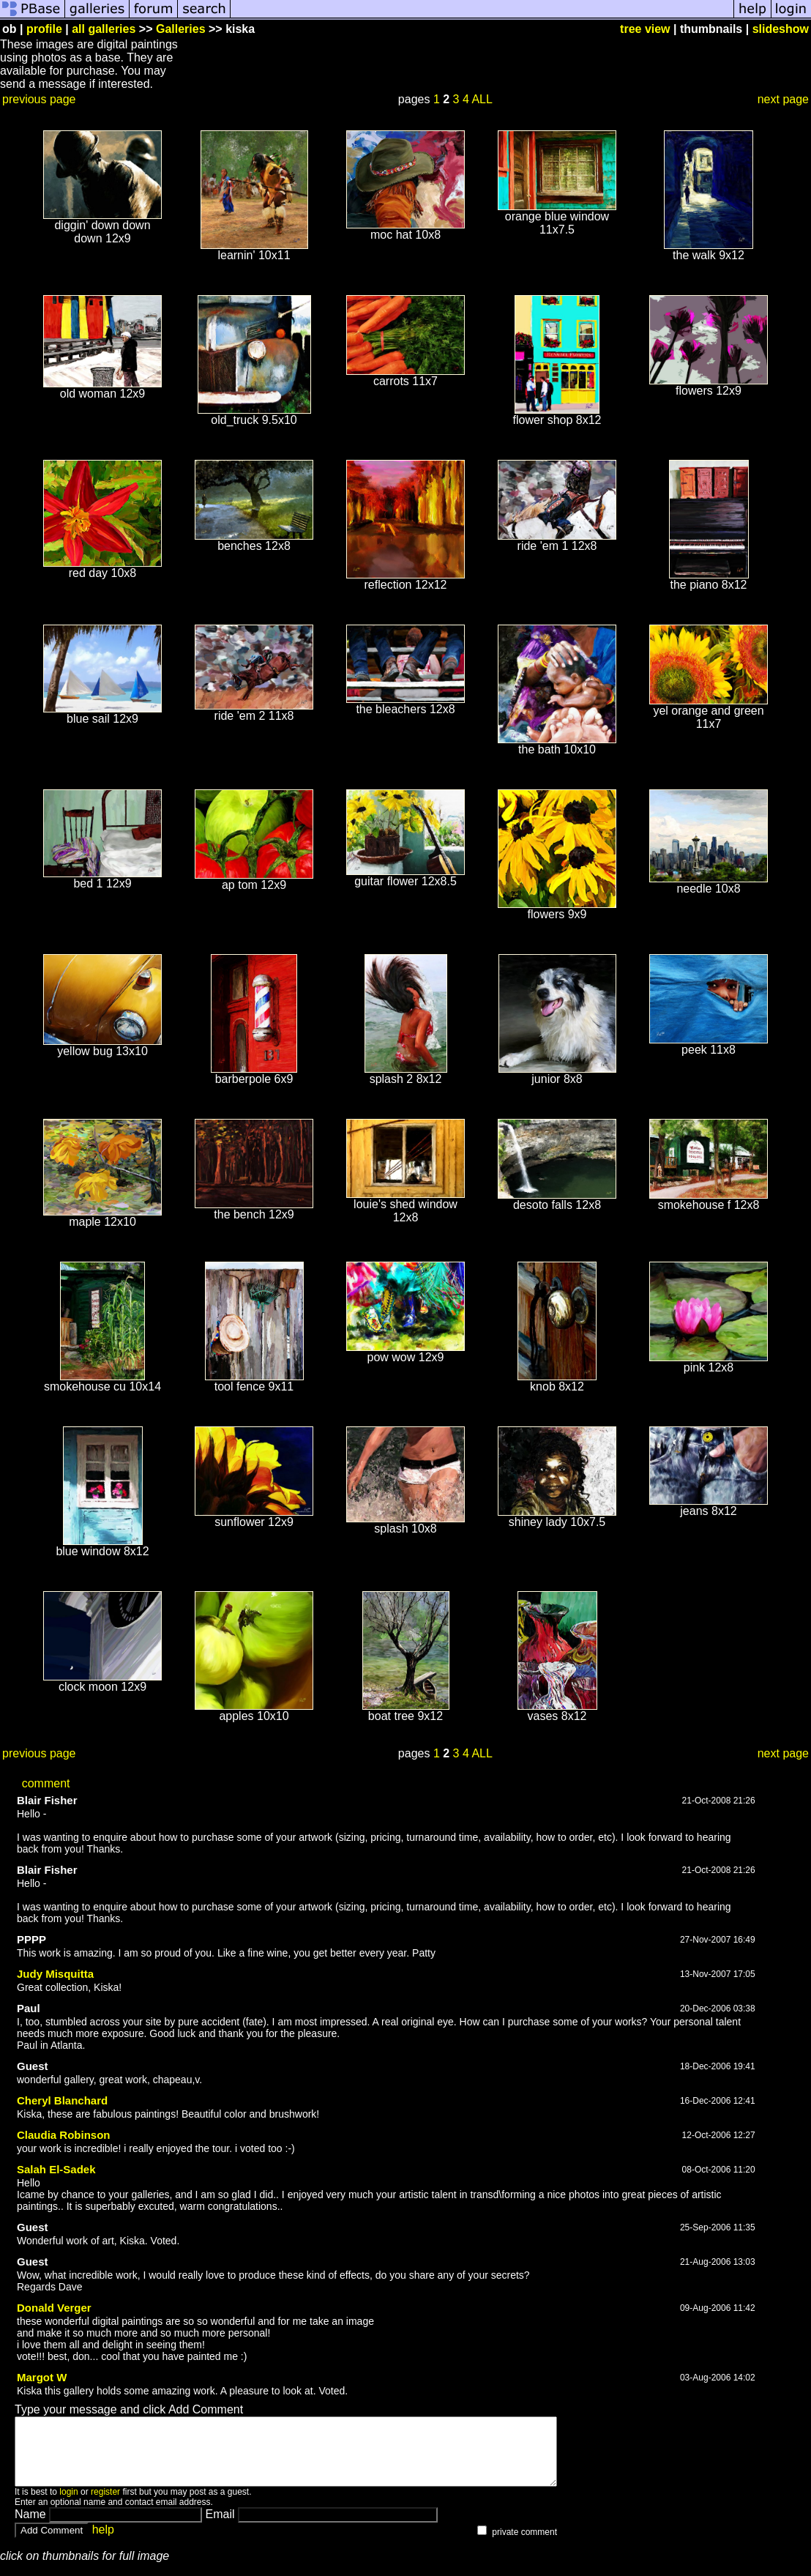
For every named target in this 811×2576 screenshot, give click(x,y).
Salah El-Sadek (56, 2169)
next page (783, 99)
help (103, 2542)
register (105, 2505)
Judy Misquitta (55, 1974)
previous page (39, 99)
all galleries (103, 29)
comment (46, 1783)
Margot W (42, 2377)
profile (44, 29)
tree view (645, 29)
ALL (481, 99)
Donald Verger (54, 2307)
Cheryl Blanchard (62, 2100)
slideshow (780, 29)
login (68, 2505)
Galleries (181, 29)
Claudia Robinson (64, 2135)
